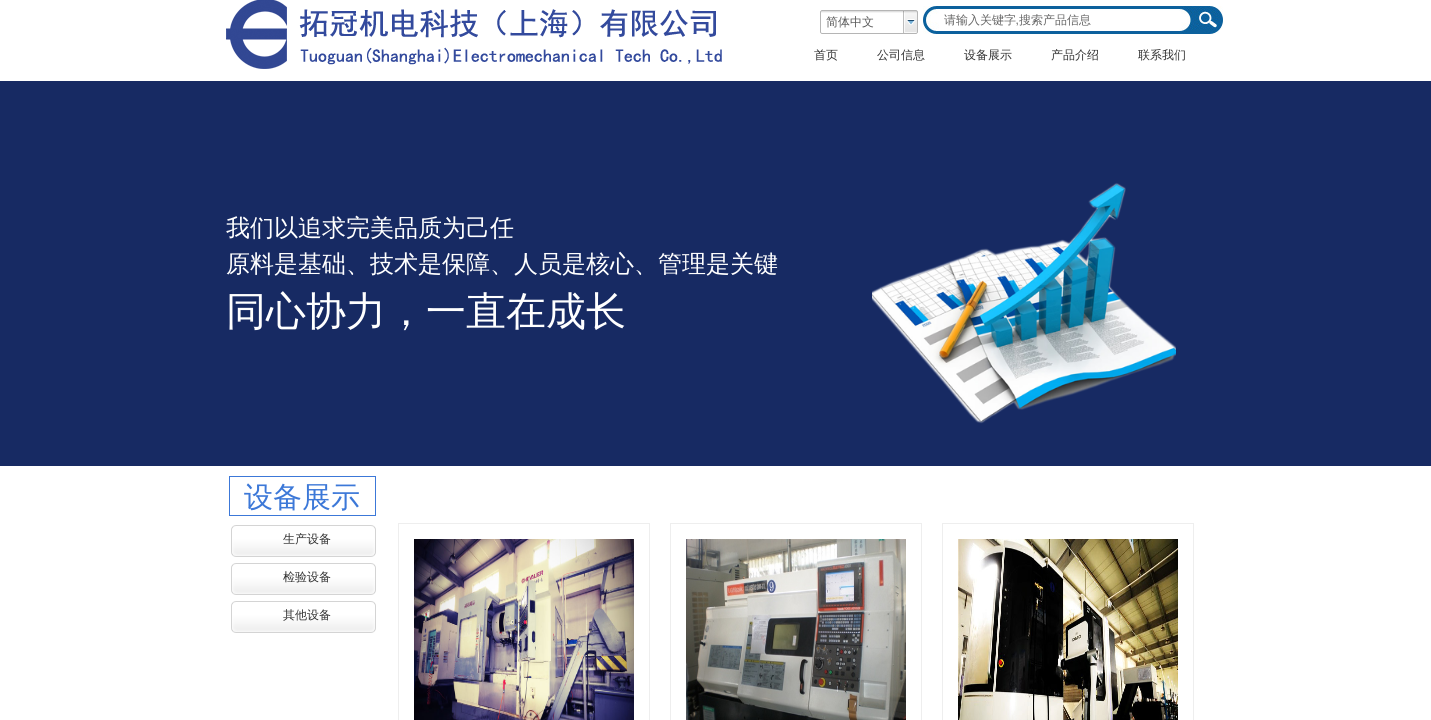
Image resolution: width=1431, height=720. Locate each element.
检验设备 (307, 577)
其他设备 (307, 615)
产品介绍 (1075, 55)
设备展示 (988, 55)
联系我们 (1162, 55)
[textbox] (1060, 20)
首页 (826, 55)
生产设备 (307, 539)
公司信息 (901, 55)
